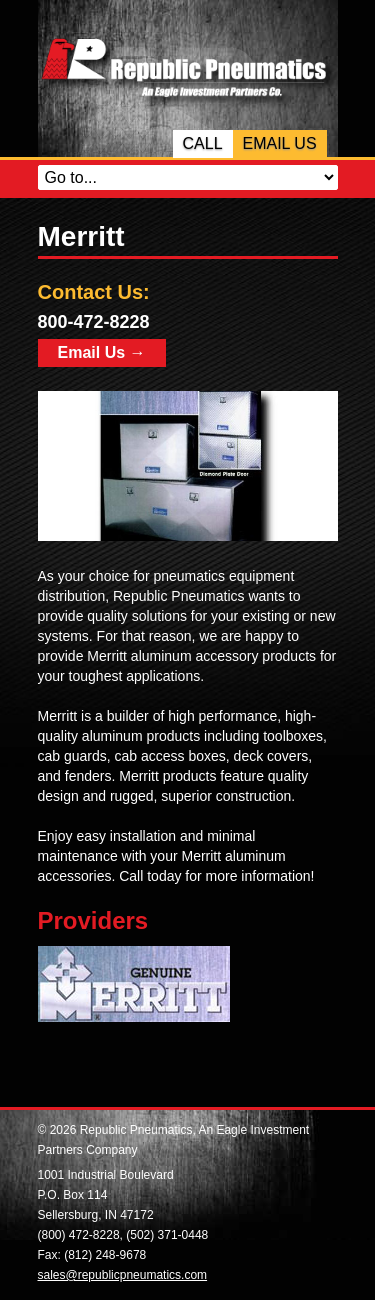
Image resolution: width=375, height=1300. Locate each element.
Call (203, 143)
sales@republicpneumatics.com (123, 1275)
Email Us (280, 143)
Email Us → (102, 352)
